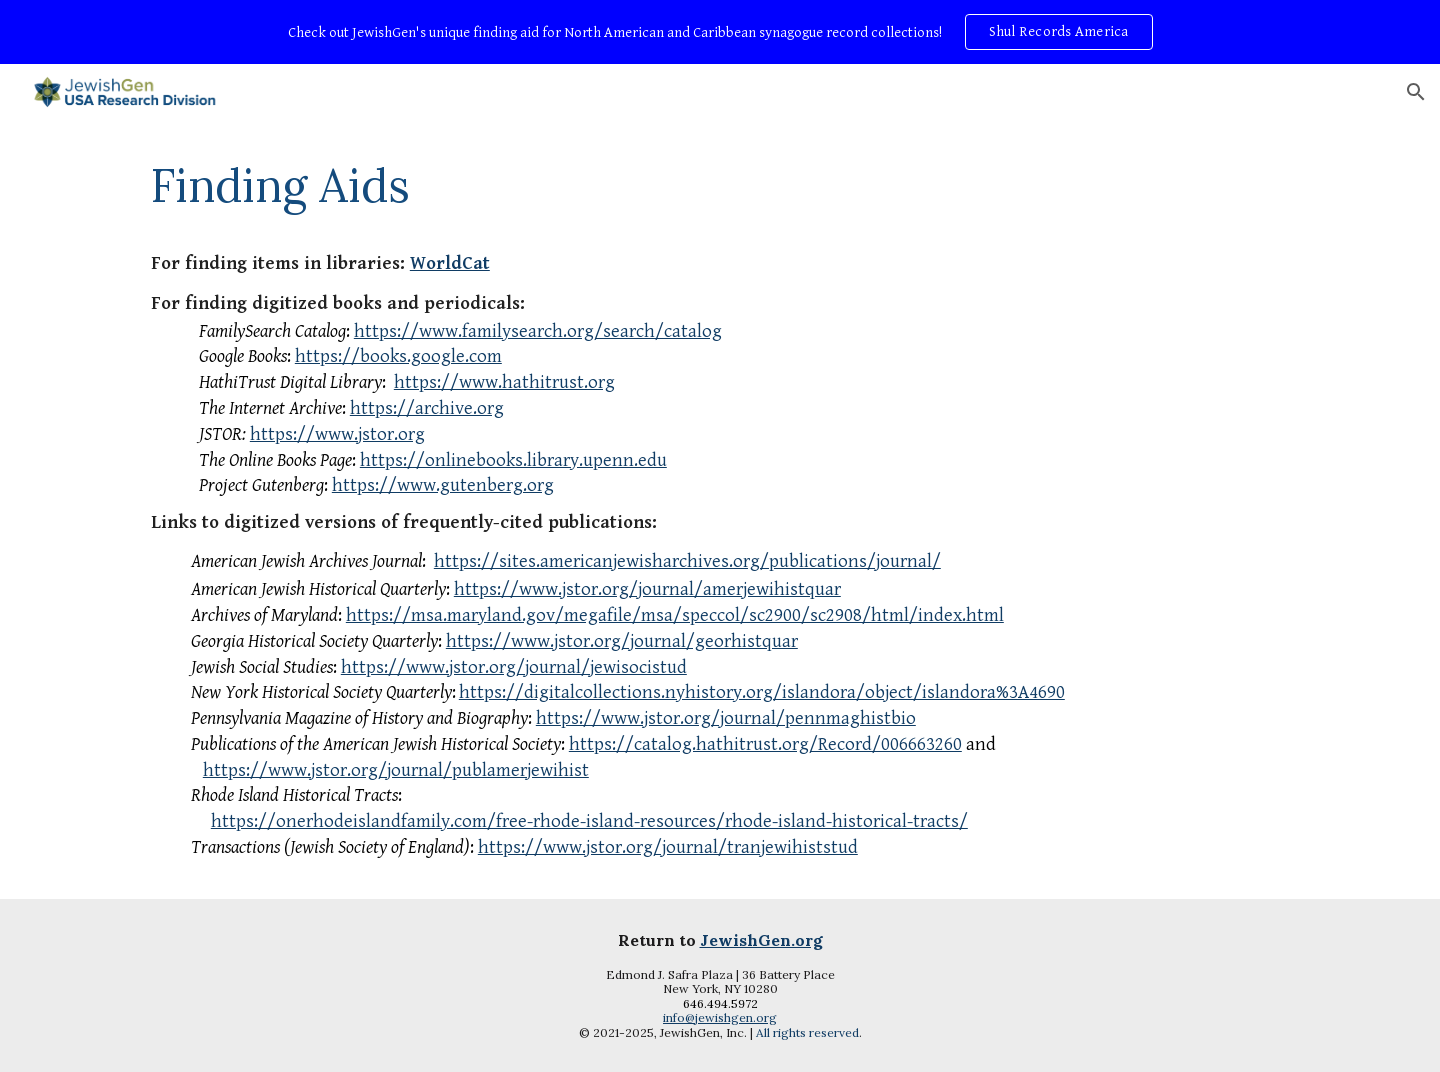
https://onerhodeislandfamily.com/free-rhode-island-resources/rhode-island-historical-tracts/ (589, 821)
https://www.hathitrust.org (504, 382)
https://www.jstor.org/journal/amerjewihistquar (647, 589)
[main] (720, 185)
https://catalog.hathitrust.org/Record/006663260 (765, 744)
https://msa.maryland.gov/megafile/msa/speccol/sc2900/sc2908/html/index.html (675, 615)
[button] (1416, 92)
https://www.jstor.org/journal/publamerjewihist (396, 770)
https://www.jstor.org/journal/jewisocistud (514, 667)
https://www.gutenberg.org (443, 485)
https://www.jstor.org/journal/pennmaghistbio (726, 718)
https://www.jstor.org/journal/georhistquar (622, 641)
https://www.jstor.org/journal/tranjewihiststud (668, 847)
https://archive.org (427, 408)
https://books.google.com (398, 356)
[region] (720, 32)
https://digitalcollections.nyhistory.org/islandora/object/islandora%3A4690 (762, 692)
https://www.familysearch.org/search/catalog (538, 331)
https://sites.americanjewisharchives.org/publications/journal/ (687, 561)
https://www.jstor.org (337, 434)
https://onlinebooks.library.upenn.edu (513, 460)
